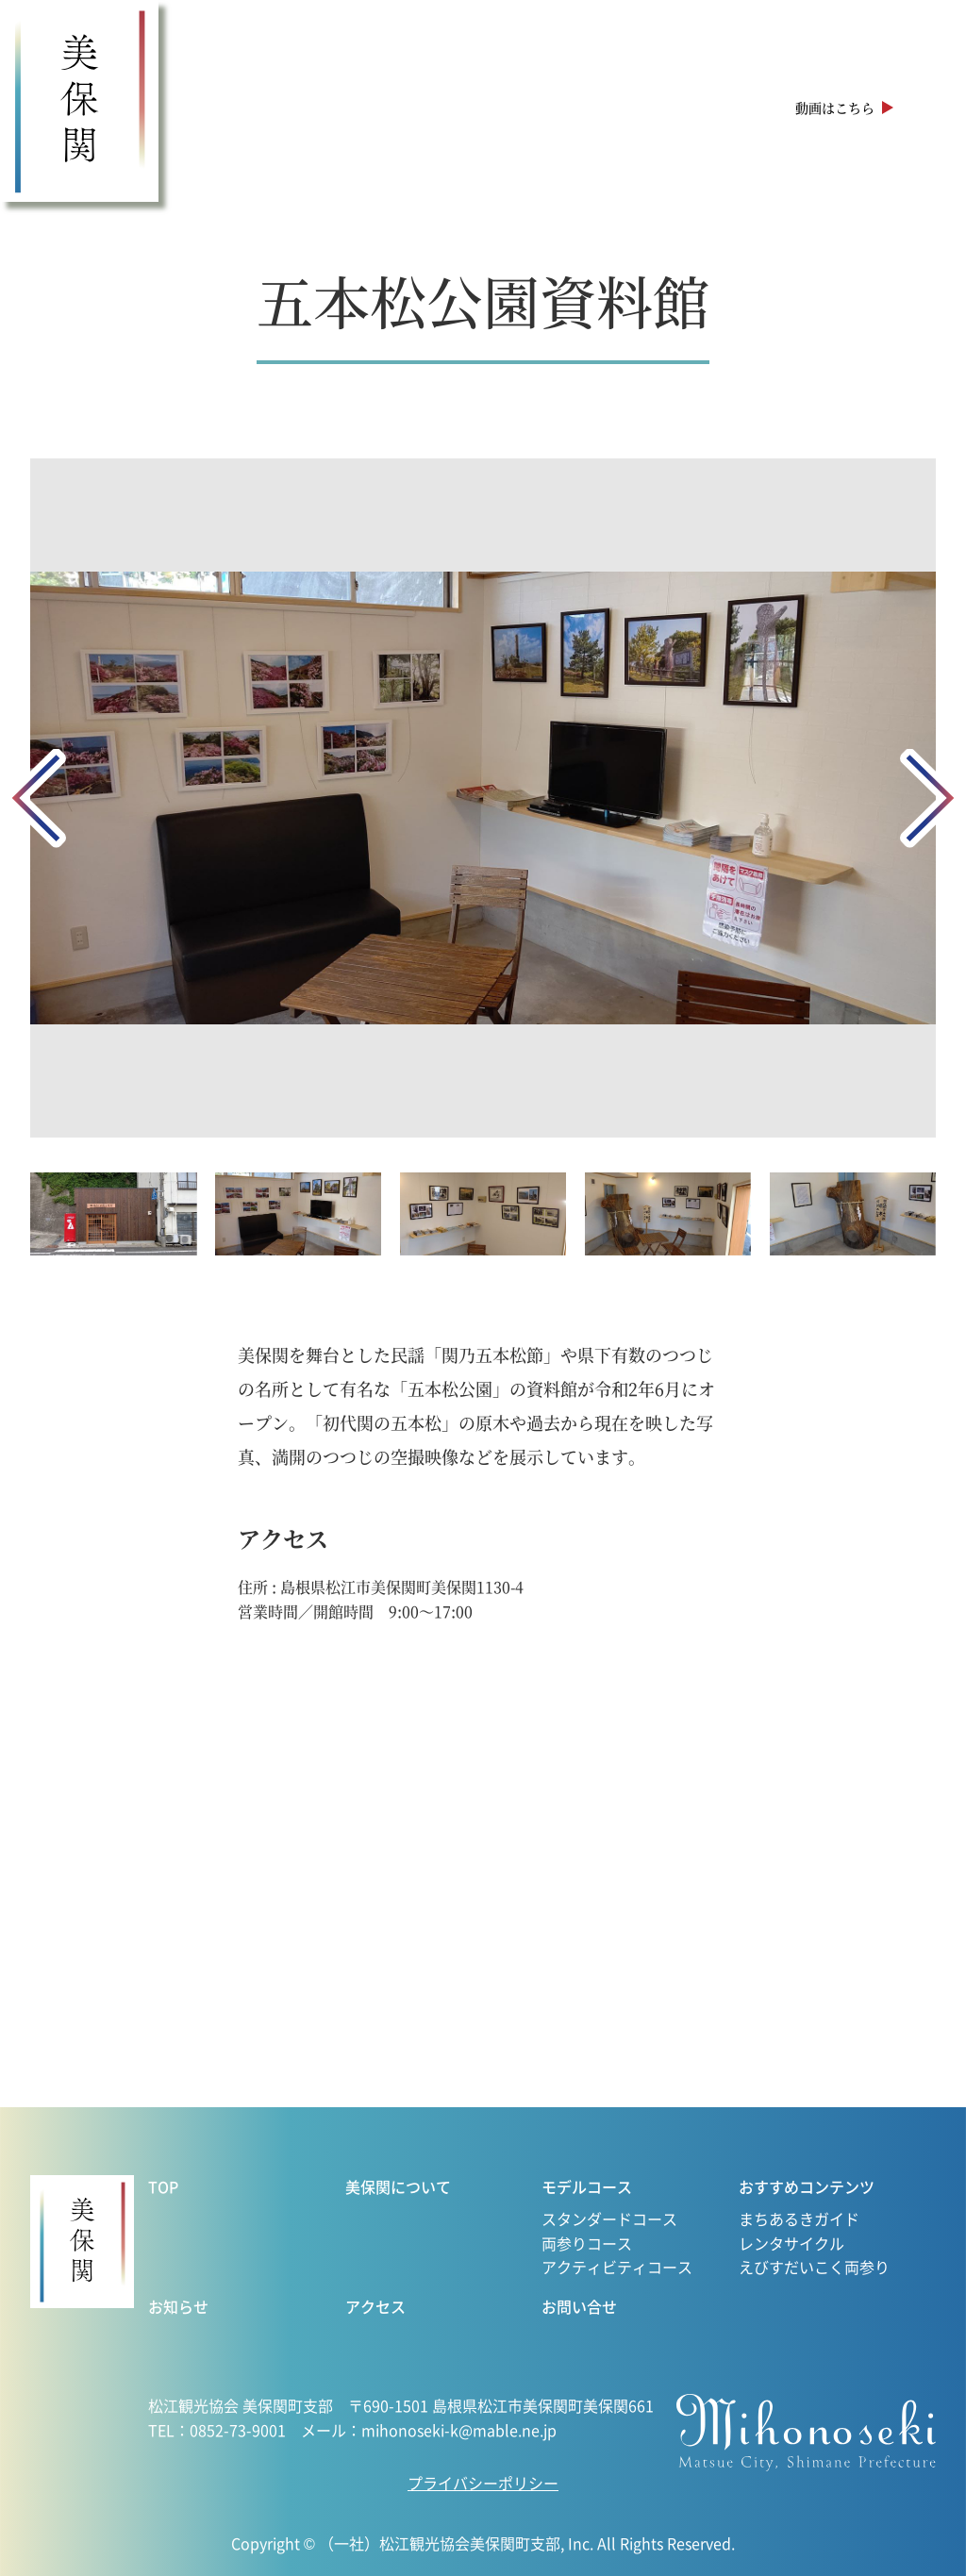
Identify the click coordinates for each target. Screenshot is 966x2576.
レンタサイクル (791, 2243)
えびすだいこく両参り (814, 2266)
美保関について (253, 108)
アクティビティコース (616, 2266)
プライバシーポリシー (483, 2482)
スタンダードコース (609, 2218)
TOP (163, 2186)
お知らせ (632, 108)
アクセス (719, 108)
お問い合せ (579, 2306)
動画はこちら (834, 107)
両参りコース (586, 2243)
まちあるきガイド (799, 2218)
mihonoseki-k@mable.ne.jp (459, 2429)
